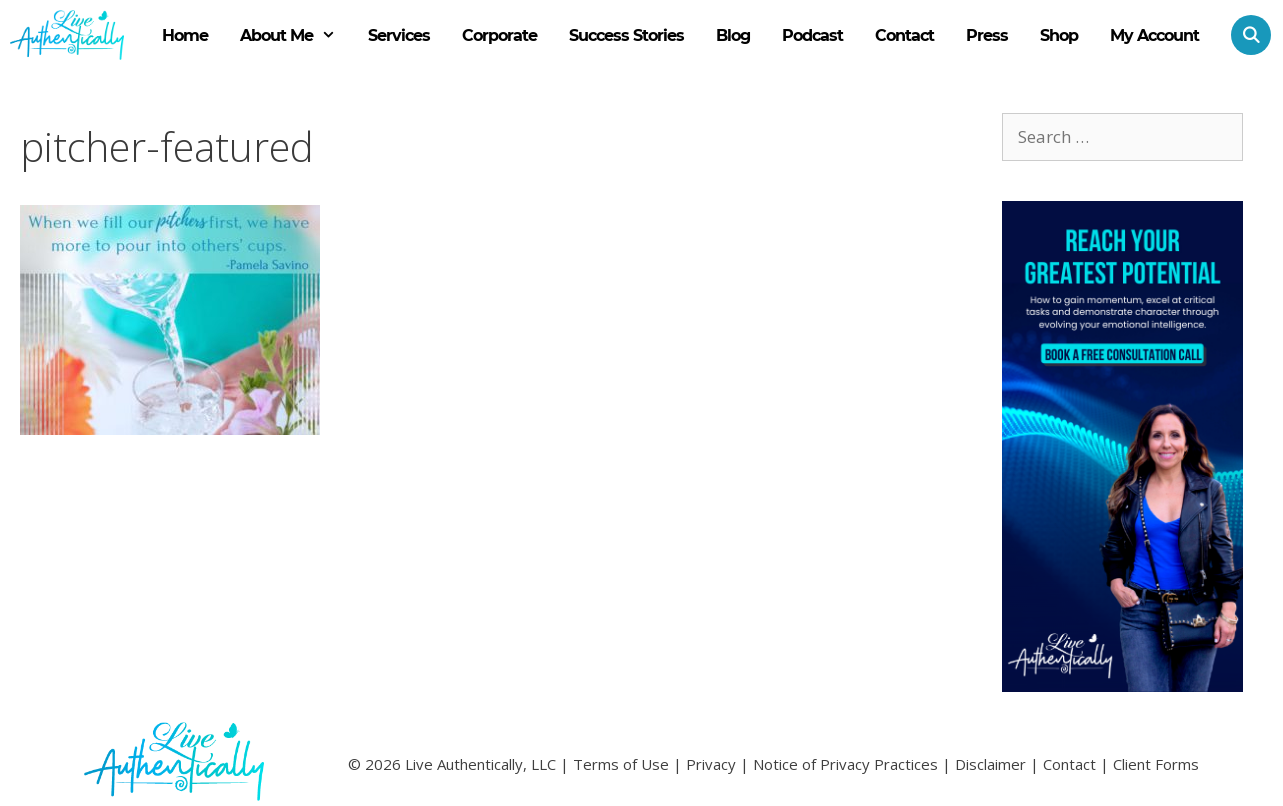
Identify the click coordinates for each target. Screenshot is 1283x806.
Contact (904, 35)
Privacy (711, 764)
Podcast (812, 35)
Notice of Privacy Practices (845, 764)
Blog (733, 35)
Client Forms (1156, 764)
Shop (1059, 35)
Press (987, 35)
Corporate (499, 35)
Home (185, 35)
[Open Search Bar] (1243, 35)
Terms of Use (621, 764)
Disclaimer (990, 764)
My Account (1154, 35)
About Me (296, 36)
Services (399, 35)
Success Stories (626, 35)
